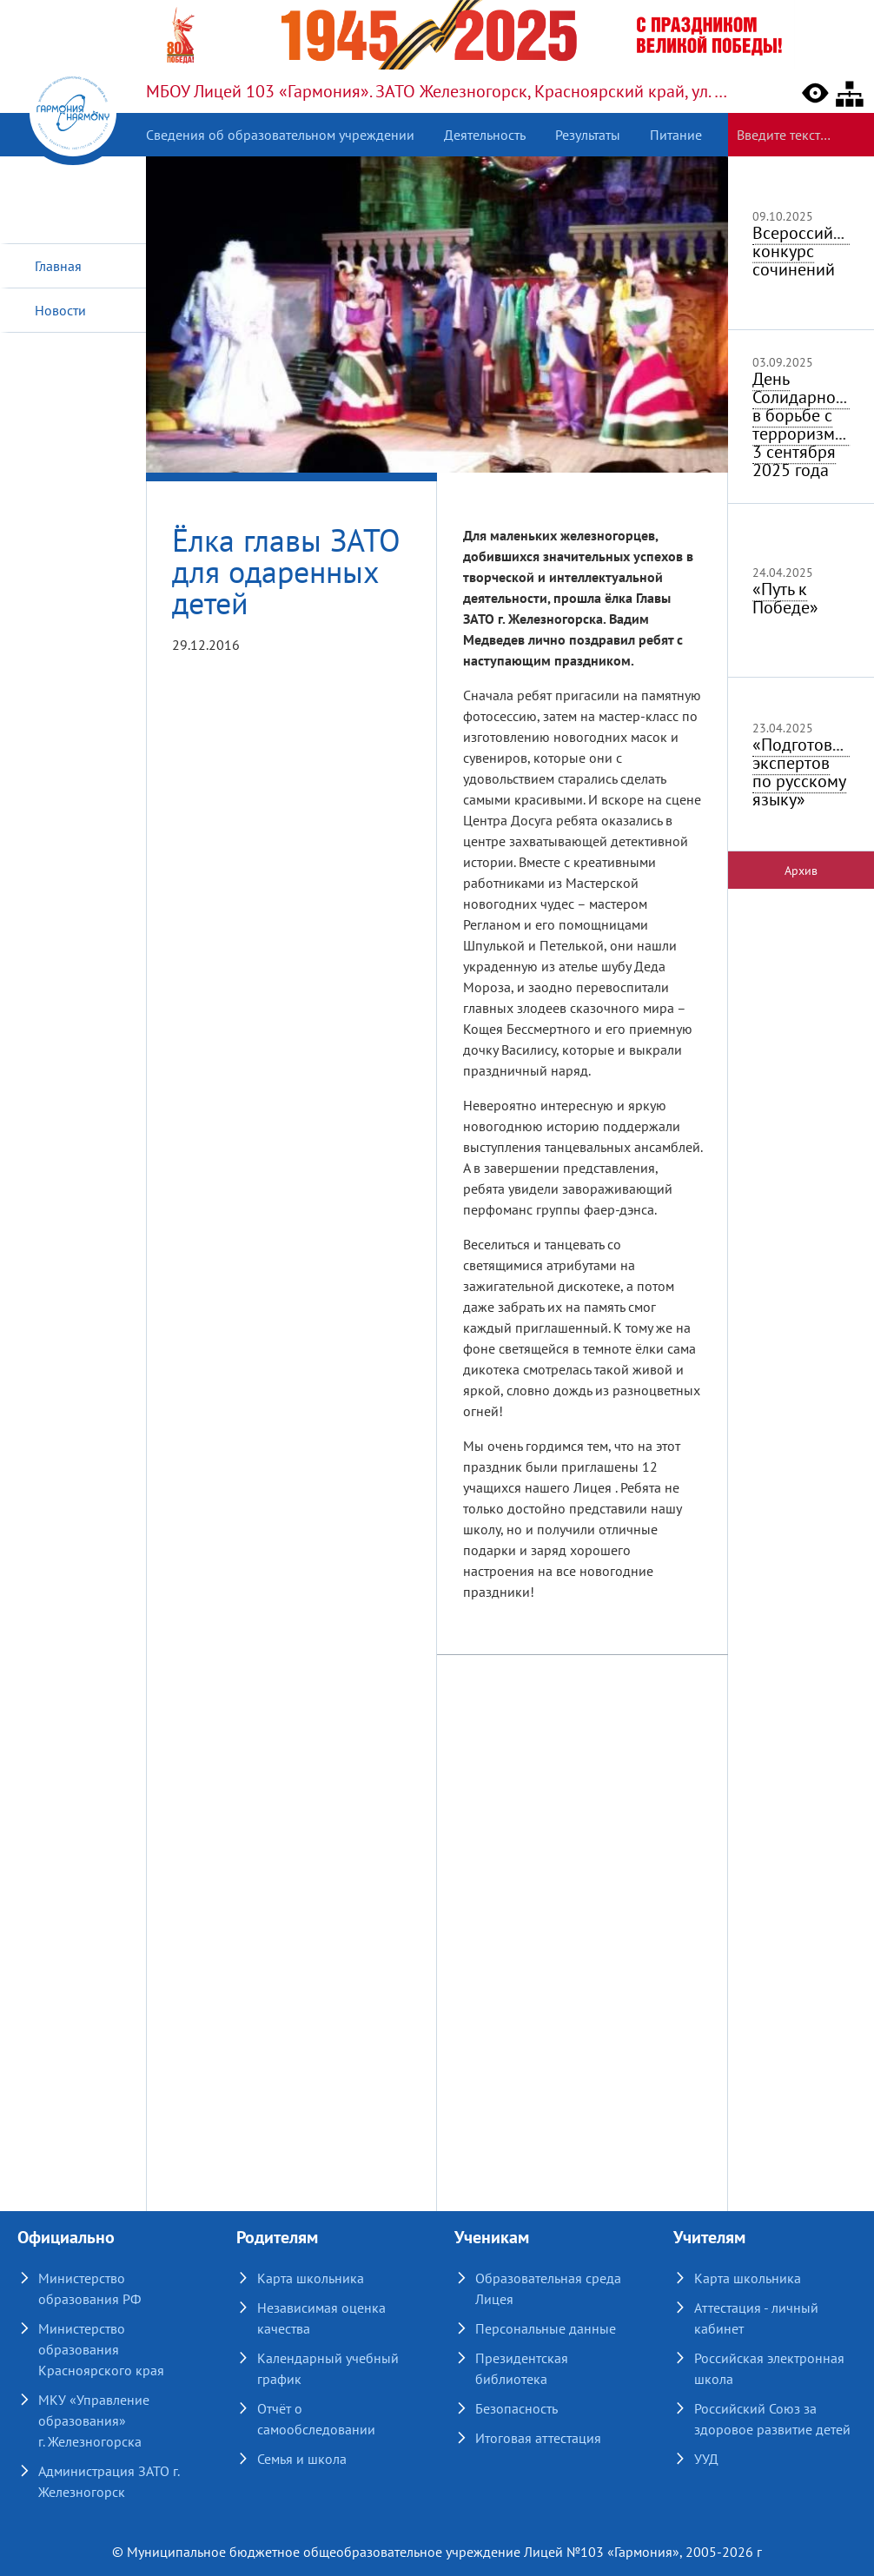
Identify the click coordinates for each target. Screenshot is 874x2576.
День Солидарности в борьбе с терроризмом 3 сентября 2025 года (806, 424)
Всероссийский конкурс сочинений (810, 251)
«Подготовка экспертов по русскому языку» (801, 772)
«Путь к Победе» (785, 598)
